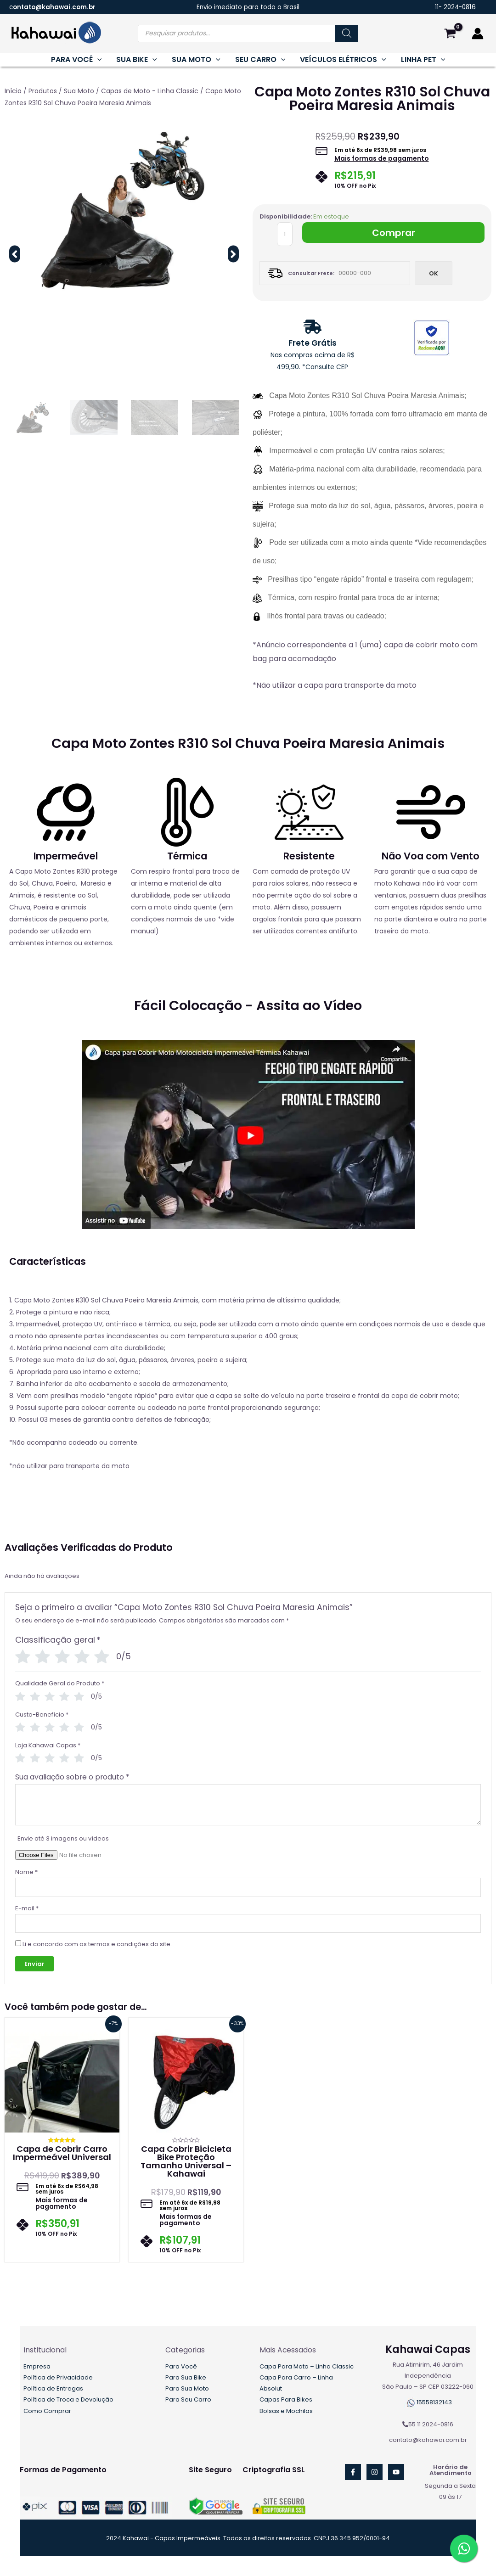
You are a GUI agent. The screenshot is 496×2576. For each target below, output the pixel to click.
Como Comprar (47, 2411)
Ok (433, 273)
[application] (97, 60)
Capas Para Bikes (285, 2399)
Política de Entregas (53, 2388)
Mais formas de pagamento (381, 158)
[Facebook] (353, 2472)
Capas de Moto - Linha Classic (149, 90)
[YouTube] (396, 2472)
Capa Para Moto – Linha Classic (306, 2366)
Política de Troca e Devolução (68, 2399)
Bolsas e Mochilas (286, 2411)
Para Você (181, 2366)
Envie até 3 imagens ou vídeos (63, 1838)
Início (13, 90)
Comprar (393, 232)
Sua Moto (79, 90)
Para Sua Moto (187, 2388)
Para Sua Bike (185, 2377)
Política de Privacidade (58, 2377)
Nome (26, 1872)
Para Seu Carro (188, 2399)
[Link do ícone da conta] (478, 33)
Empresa (37, 2366)
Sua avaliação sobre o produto (72, 1777)
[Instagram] (374, 2472)
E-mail (27, 1908)
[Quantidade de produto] (285, 234)
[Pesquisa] (346, 33)
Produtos (42, 90)
